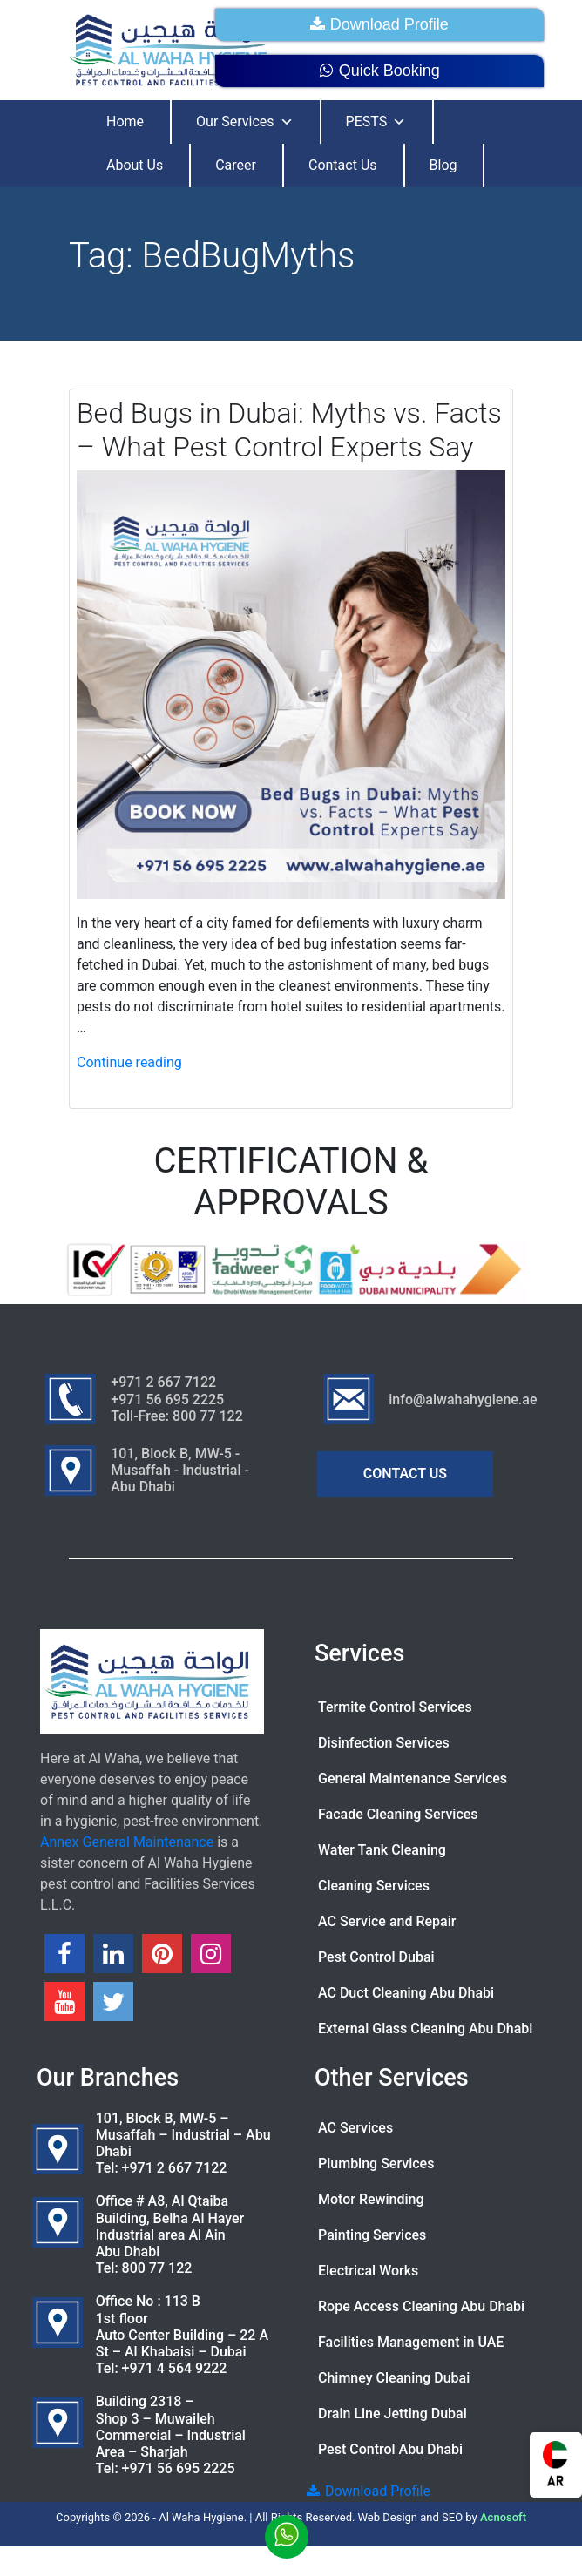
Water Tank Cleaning (382, 1850)
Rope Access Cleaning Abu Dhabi (421, 2306)
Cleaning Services (374, 1885)
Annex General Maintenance (126, 1842)
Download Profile (379, 24)
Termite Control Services (395, 1707)
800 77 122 (157, 2268)
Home (125, 121)
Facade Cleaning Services (398, 1814)
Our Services (245, 122)
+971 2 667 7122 (174, 2168)
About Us (134, 165)
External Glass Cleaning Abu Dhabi (425, 2028)
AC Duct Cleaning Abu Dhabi (406, 1992)
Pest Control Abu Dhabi (390, 2449)
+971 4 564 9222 (174, 2368)
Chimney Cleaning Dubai (394, 2378)
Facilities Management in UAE (411, 2342)
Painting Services (372, 2235)
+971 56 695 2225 (178, 2468)
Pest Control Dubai (376, 1957)
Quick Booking (379, 70)
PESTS (376, 122)
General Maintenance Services (412, 1778)
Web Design (388, 2517)
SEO (452, 2517)
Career (235, 165)
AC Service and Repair (387, 1921)
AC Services (355, 2128)
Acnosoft (503, 2517)
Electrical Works (368, 2270)
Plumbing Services (376, 2163)
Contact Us (342, 165)
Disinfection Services (384, 1742)
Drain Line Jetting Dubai (392, 2413)
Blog (443, 165)
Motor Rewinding (371, 2199)
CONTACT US (405, 1473)
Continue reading (129, 1062)
